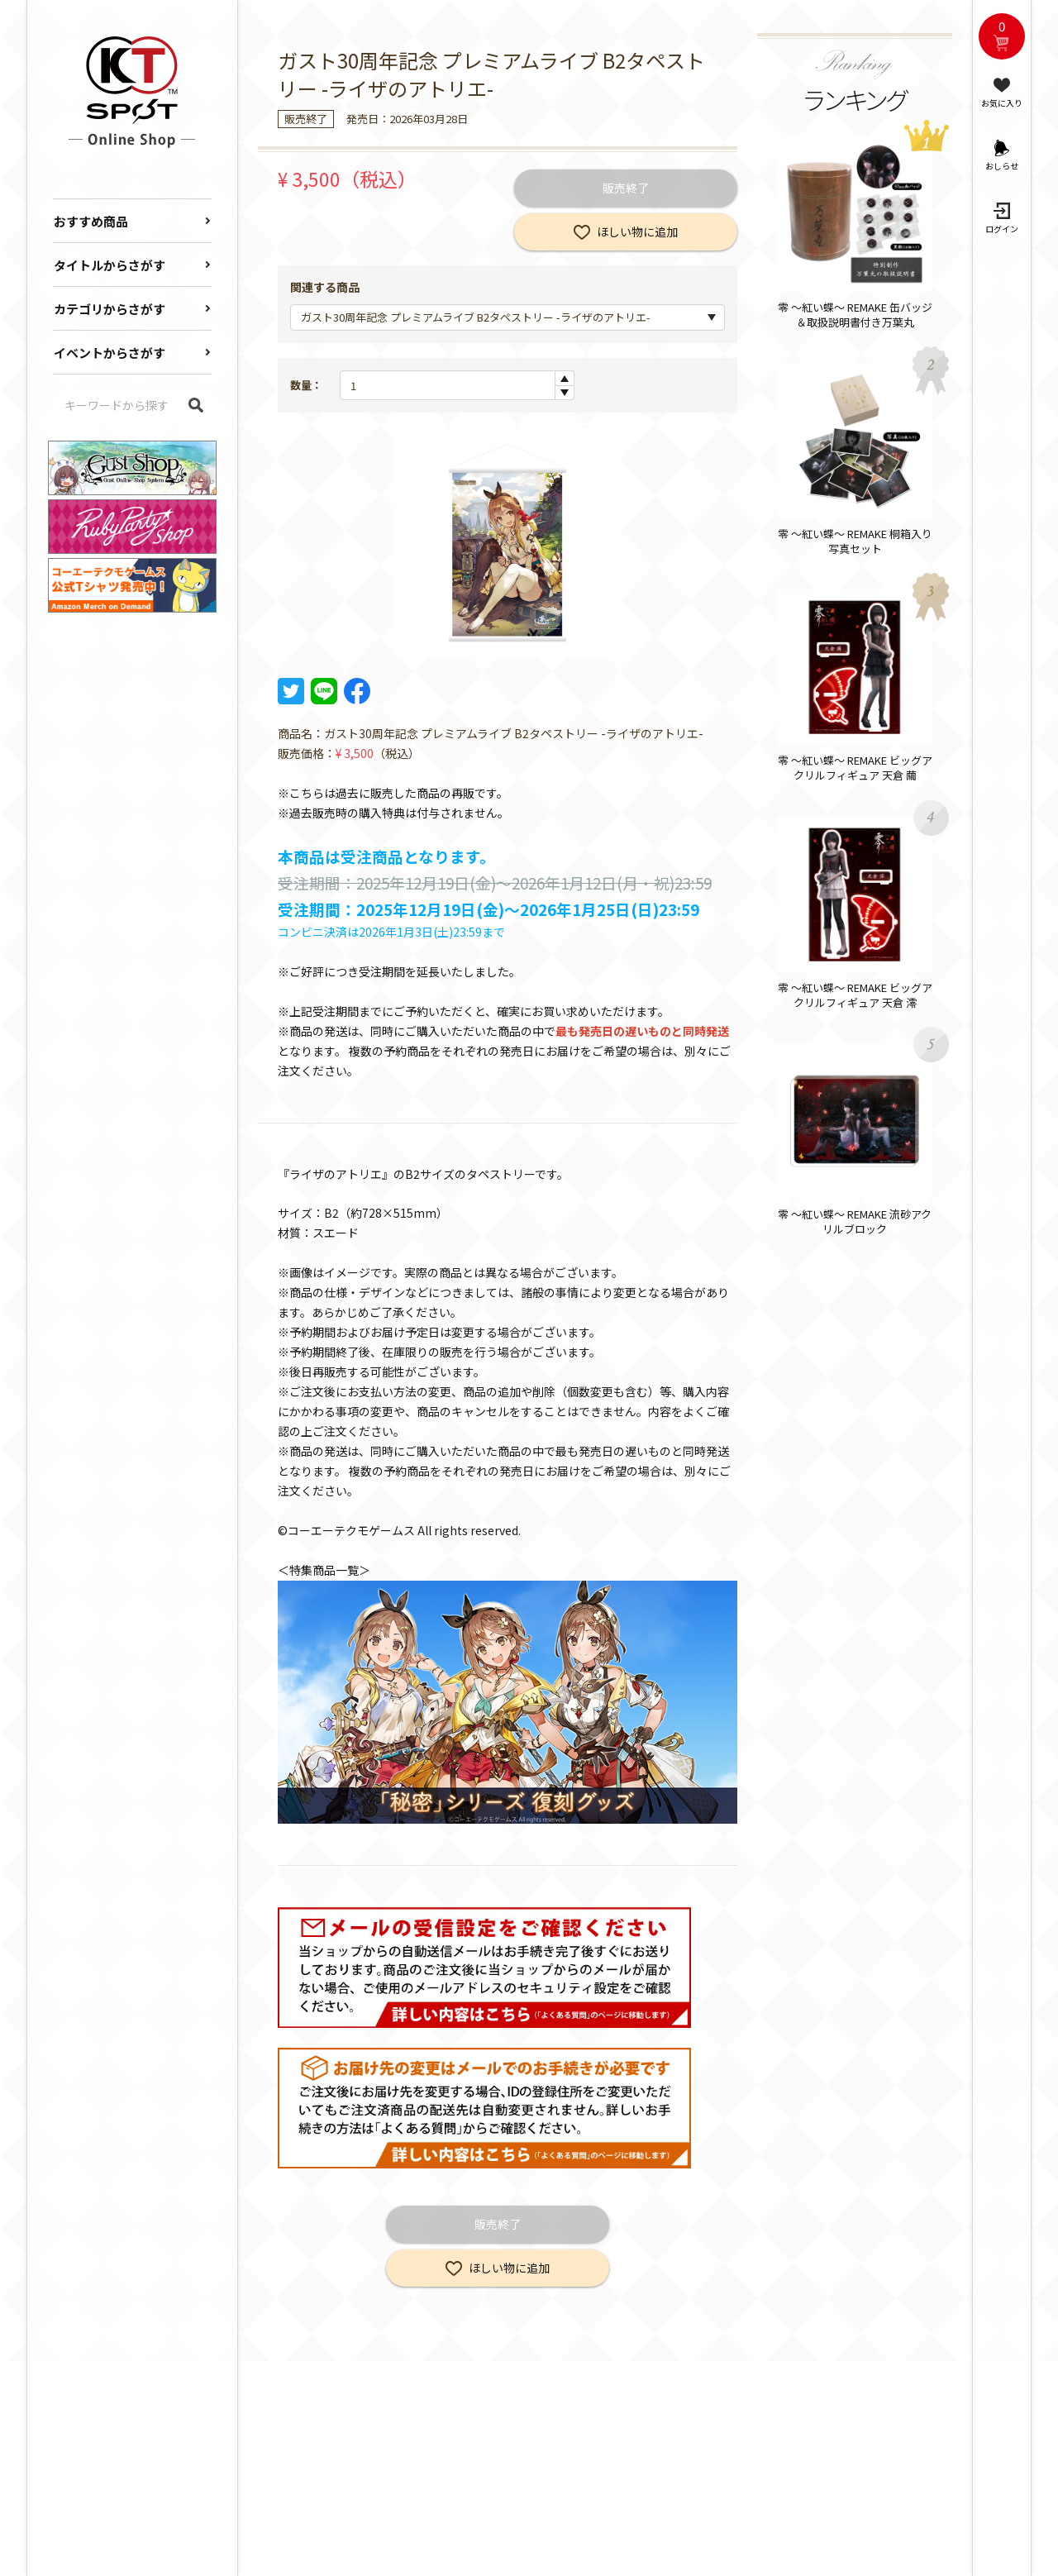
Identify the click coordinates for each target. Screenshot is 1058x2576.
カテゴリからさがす (109, 308)
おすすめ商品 (91, 221)
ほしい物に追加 (637, 231)
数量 (301, 385)
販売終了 (626, 187)
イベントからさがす (109, 352)
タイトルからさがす (109, 265)
